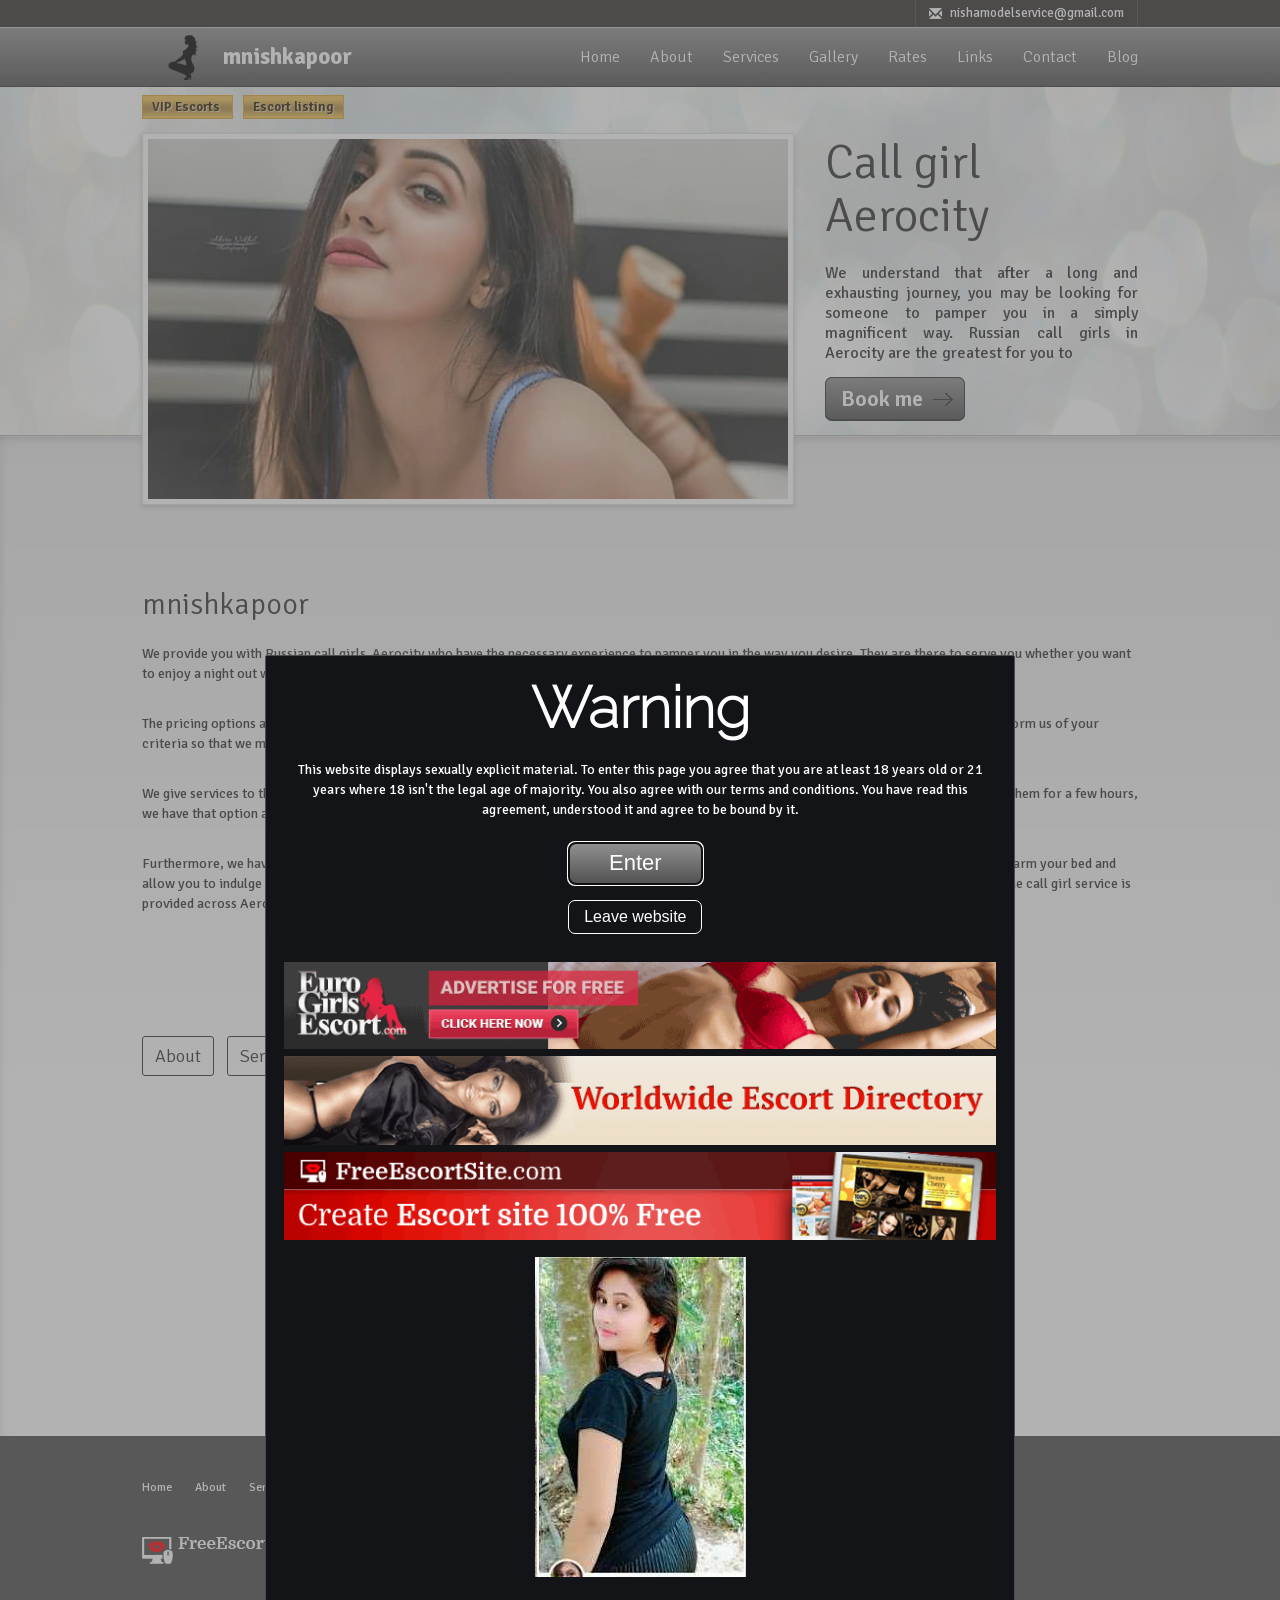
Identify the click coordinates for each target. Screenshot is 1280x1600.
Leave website (635, 916)
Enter (635, 862)
